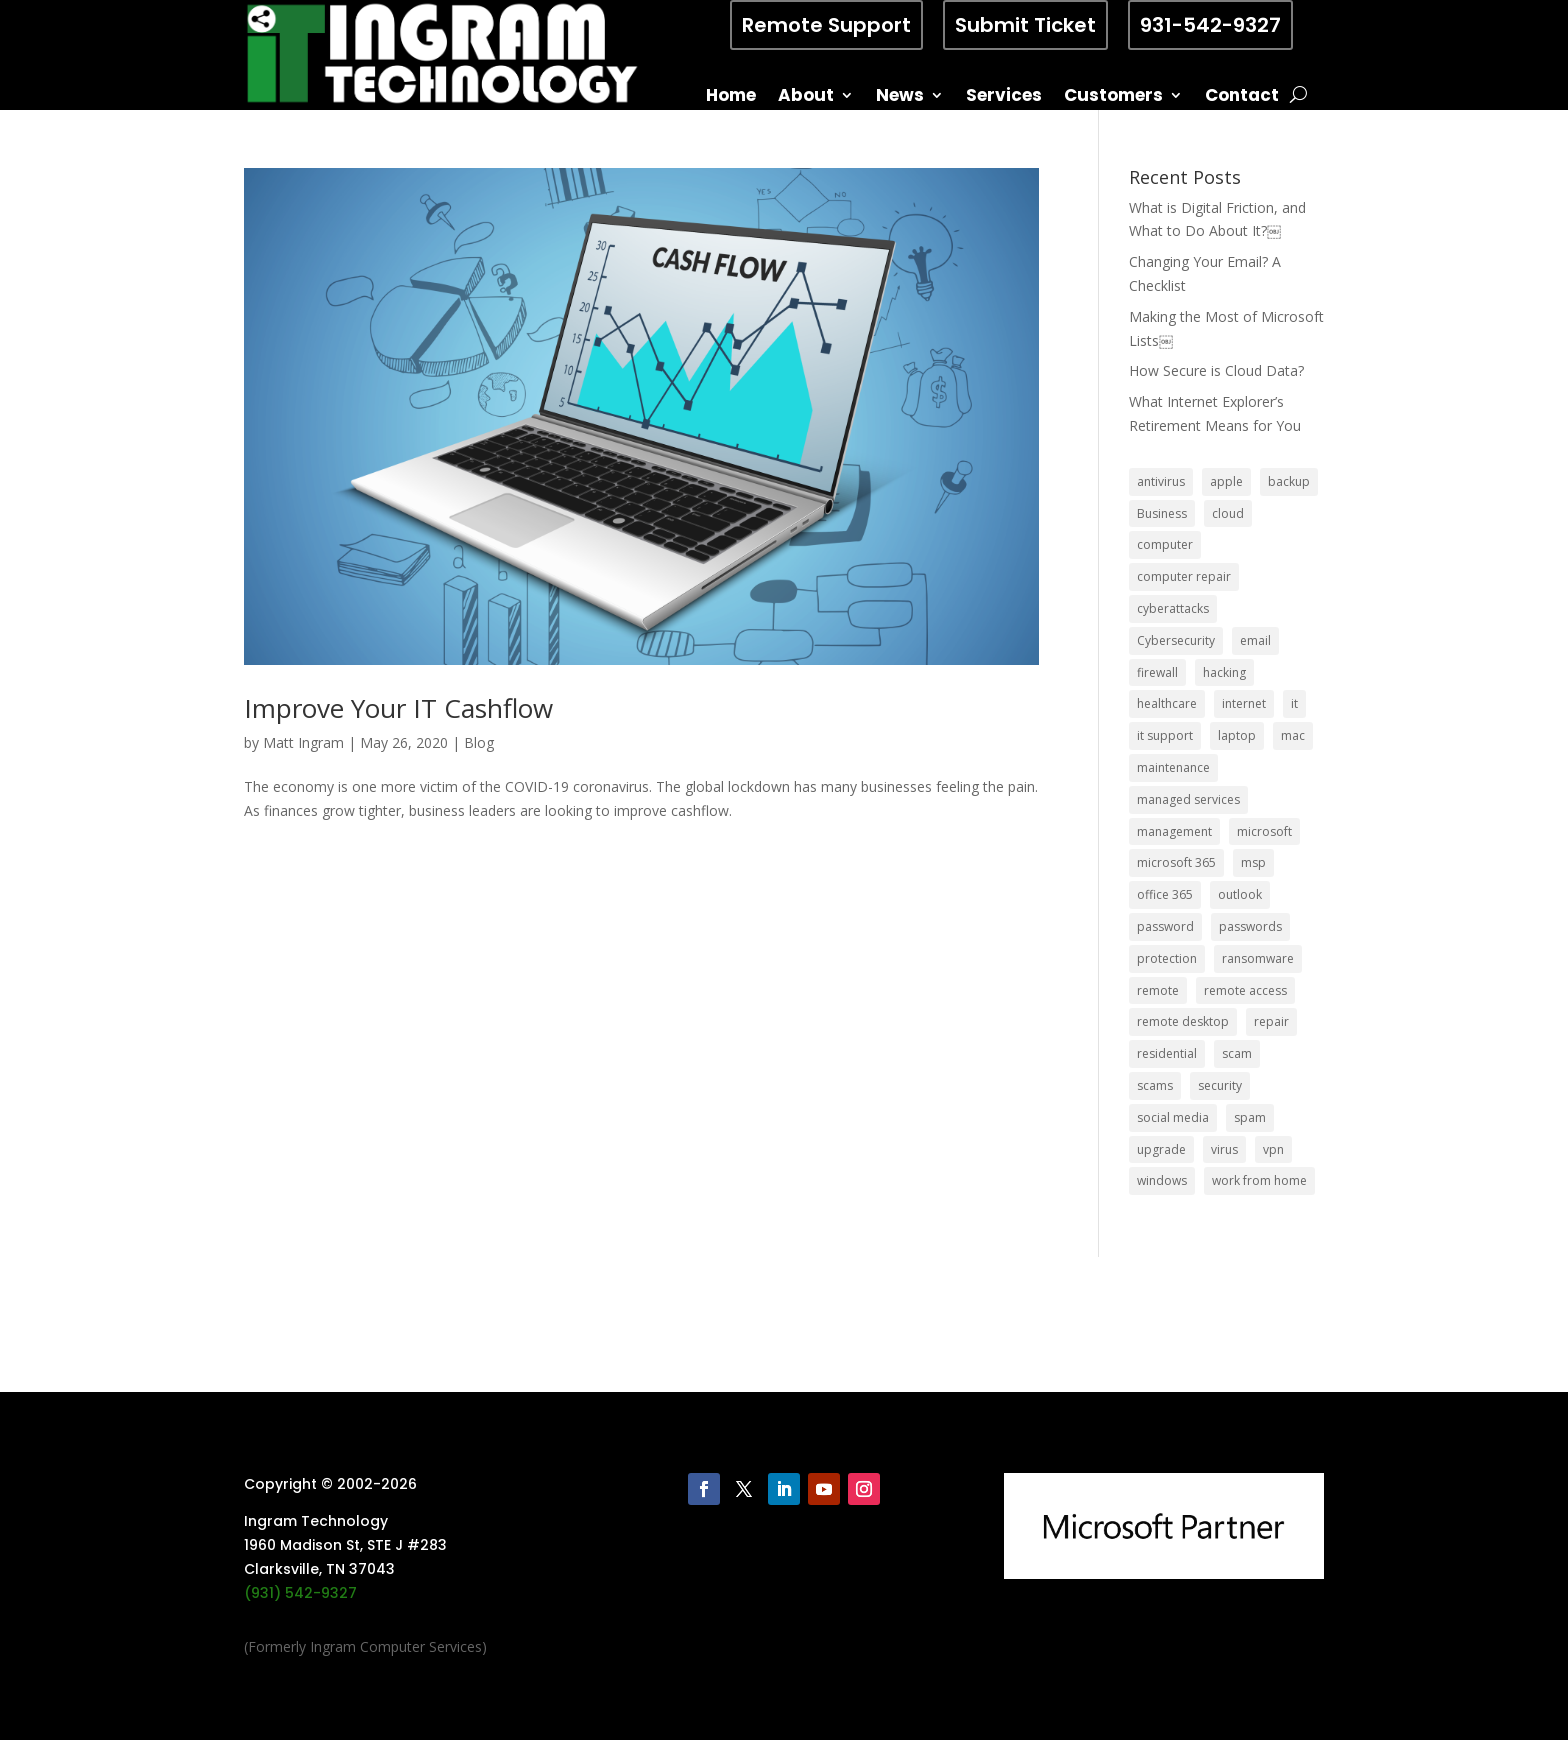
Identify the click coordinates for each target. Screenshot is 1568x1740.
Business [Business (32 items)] (1162, 513)
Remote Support (826, 25)
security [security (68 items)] (1220, 1085)
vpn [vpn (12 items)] (1273, 1149)
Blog (479, 742)
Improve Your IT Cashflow (398, 708)
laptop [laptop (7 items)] (1237, 735)
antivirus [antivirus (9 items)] (1161, 481)
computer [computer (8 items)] (1165, 544)
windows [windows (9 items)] (1162, 1180)
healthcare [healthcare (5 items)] (1167, 703)
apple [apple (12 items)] (1226, 481)
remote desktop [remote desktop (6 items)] (1183, 1021)
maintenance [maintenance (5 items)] (1173, 767)
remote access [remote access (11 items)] (1245, 990)
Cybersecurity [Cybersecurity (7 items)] (1176, 640)
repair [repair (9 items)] (1271, 1021)
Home (731, 97)
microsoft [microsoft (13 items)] (1264, 831)
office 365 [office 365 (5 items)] (1165, 894)
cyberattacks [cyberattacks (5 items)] (1173, 608)
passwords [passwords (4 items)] (1250, 926)
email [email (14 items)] (1255, 640)
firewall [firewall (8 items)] (1157, 672)
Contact (1242, 97)
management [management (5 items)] (1174, 831)
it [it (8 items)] (1294, 703)
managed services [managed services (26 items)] (1188, 799)
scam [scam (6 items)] (1237, 1053)
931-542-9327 (1210, 25)
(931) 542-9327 (300, 1593)
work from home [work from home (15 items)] (1259, 1180)
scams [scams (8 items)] (1155, 1085)
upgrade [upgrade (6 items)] (1161, 1149)
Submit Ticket (1025, 25)
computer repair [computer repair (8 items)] (1184, 576)
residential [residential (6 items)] (1167, 1053)
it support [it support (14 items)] (1165, 735)
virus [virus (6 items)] (1224, 1149)
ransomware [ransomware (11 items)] (1258, 958)
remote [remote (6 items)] (1158, 990)
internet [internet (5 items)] (1244, 703)
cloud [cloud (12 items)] (1228, 513)
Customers (1113, 97)
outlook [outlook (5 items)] (1240, 894)
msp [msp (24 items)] (1253, 862)
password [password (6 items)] (1165, 926)
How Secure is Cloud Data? (1216, 370)
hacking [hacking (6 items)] (1224, 672)
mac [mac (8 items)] (1293, 735)
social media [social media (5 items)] (1173, 1117)
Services (1004, 97)
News (900, 97)
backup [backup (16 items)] (1289, 481)
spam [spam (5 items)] (1250, 1117)
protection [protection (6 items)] (1167, 958)
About (806, 97)
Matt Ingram (303, 742)
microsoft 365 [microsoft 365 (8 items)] (1176, 862)
